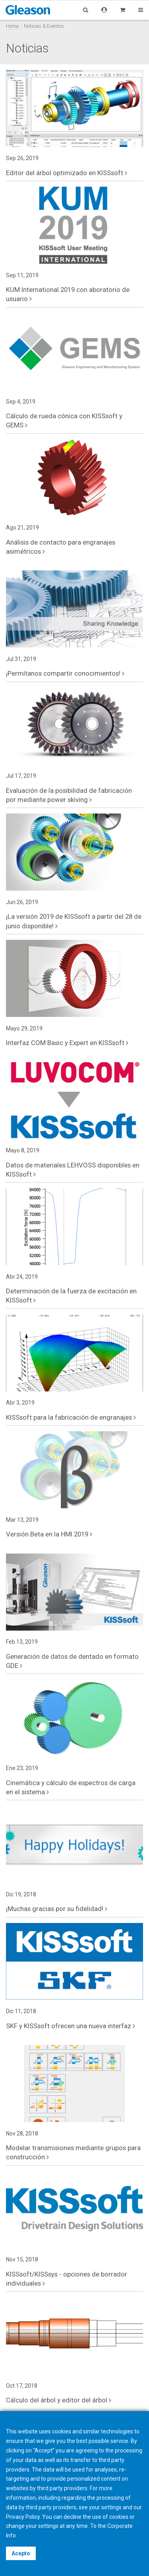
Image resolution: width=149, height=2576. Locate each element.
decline (72, 2517)
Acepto (21, 2553)
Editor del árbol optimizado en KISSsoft (66, 173)
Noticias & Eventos (44, 26)
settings (48, 2526)
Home (12, 26)
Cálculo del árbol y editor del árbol (58, 2400)
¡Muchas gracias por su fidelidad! (56, 1909)
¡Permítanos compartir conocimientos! (65, 673)
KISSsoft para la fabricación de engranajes (71, 1417)
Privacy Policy (23, 2517)
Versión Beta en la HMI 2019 (49, 1534)
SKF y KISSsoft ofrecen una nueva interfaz (70, 2026)
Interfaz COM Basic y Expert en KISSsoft (67, 1043)
